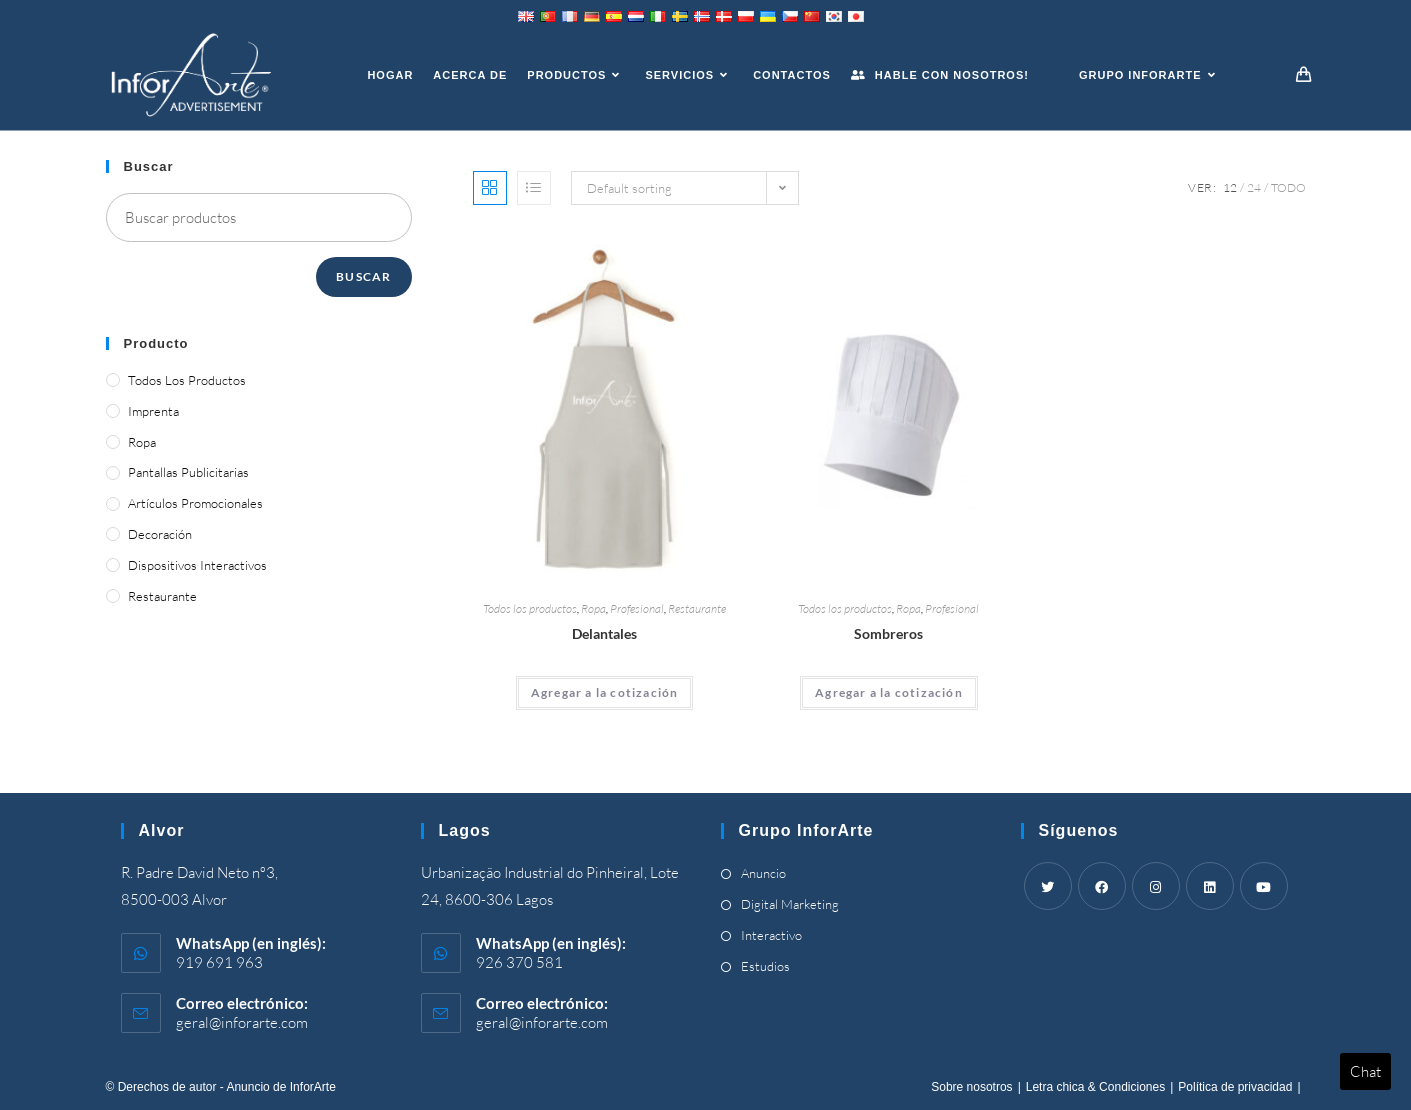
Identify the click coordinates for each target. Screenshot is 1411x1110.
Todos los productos (530, 608)
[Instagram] (1156, 886)
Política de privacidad (1235, 1087)
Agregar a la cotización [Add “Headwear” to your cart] (889, 692)
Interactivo (771, 935)
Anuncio (763, 873)
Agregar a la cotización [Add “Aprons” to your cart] (605, 692)
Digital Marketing (790, 904)
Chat (1365, 1071)
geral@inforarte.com (242, 1022)
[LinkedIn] (1210, 886)
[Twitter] (1048, 886)
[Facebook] (1102, 886)
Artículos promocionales (195, 503)
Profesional (637, 608)
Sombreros (888, 633)
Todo (1288, 187)
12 (1230, 187)
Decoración (160, 534)
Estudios (765, 966)
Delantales (604, 633)
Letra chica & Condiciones (1095, 1087)
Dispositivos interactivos (197, 565)
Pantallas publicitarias (188, 472)
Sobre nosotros (971, 1087)
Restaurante (697, 608)
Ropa (593, 608)
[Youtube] (1264, 886)
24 (1254, 187)
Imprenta (153, 411)
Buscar (363, 276)
